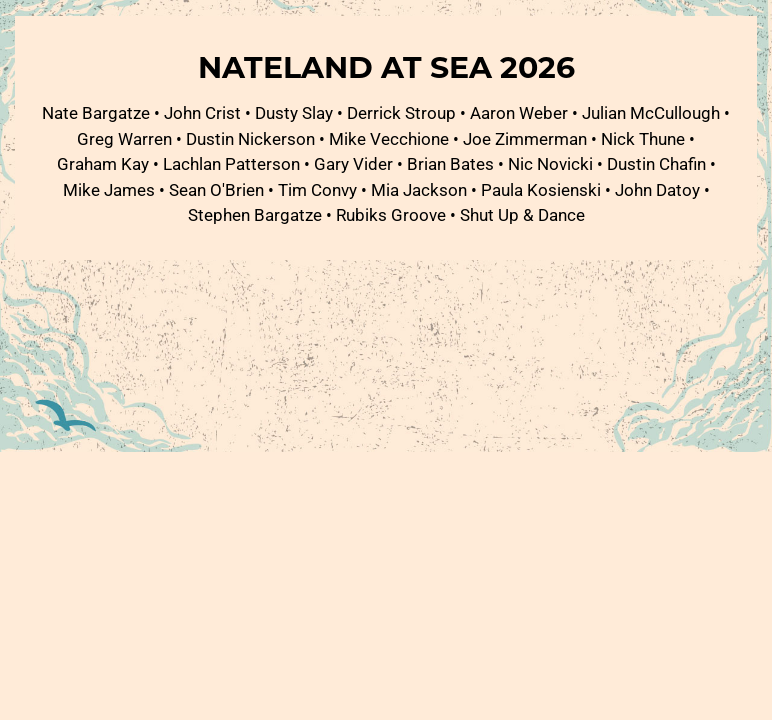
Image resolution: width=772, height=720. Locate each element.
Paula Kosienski (541, 189)
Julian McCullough (651, 112)
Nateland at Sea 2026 (386, 66)
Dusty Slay (294, 112)
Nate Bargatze (96, 112)
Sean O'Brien (216, 189)
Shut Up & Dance (522, 214)
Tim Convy (317, 189)
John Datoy (657, 189)
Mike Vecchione (389, 138)
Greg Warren (124, 138)
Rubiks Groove (391, 214)
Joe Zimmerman (525, 138)
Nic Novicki (550, 163)
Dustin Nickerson (250, 138)
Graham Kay (103, 163)
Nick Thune (643, 138)
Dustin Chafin (656, 163)
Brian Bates (450, 163)
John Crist (202, 112)
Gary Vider (353, 163)
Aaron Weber (519, 112)
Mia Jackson (419, 189)
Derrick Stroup (401, 112)
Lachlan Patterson (231, 163)
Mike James (109, 189)
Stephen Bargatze (255, 214)
